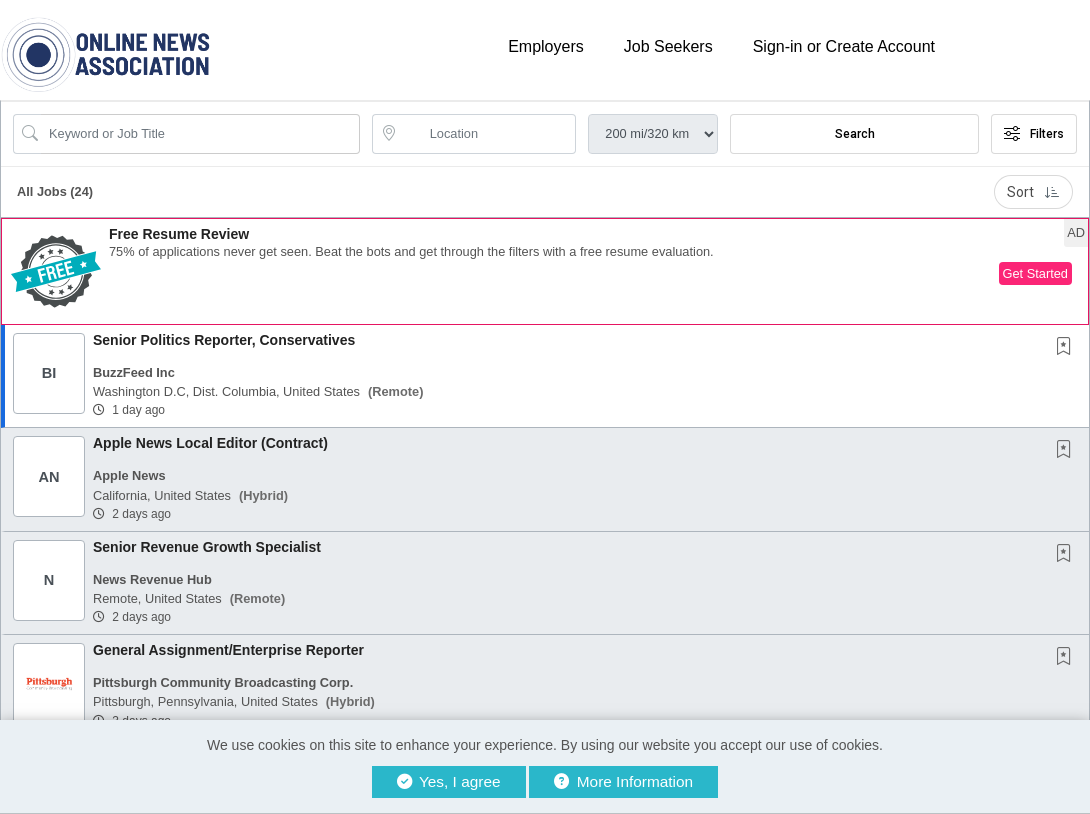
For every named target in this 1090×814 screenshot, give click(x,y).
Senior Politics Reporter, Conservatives (224, 340)
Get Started (1035, 273)
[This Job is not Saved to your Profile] (1068, 348)
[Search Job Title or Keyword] (200, 134)
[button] (545, 271)
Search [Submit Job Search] (855, 134)
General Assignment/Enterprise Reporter (228, 650)
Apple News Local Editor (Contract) (210, 443)
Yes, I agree (449, 781)
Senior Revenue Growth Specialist (207, 547)
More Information (623, 781)
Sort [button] (1033, 192)
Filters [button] (1034, 134)
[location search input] (488, 134)
